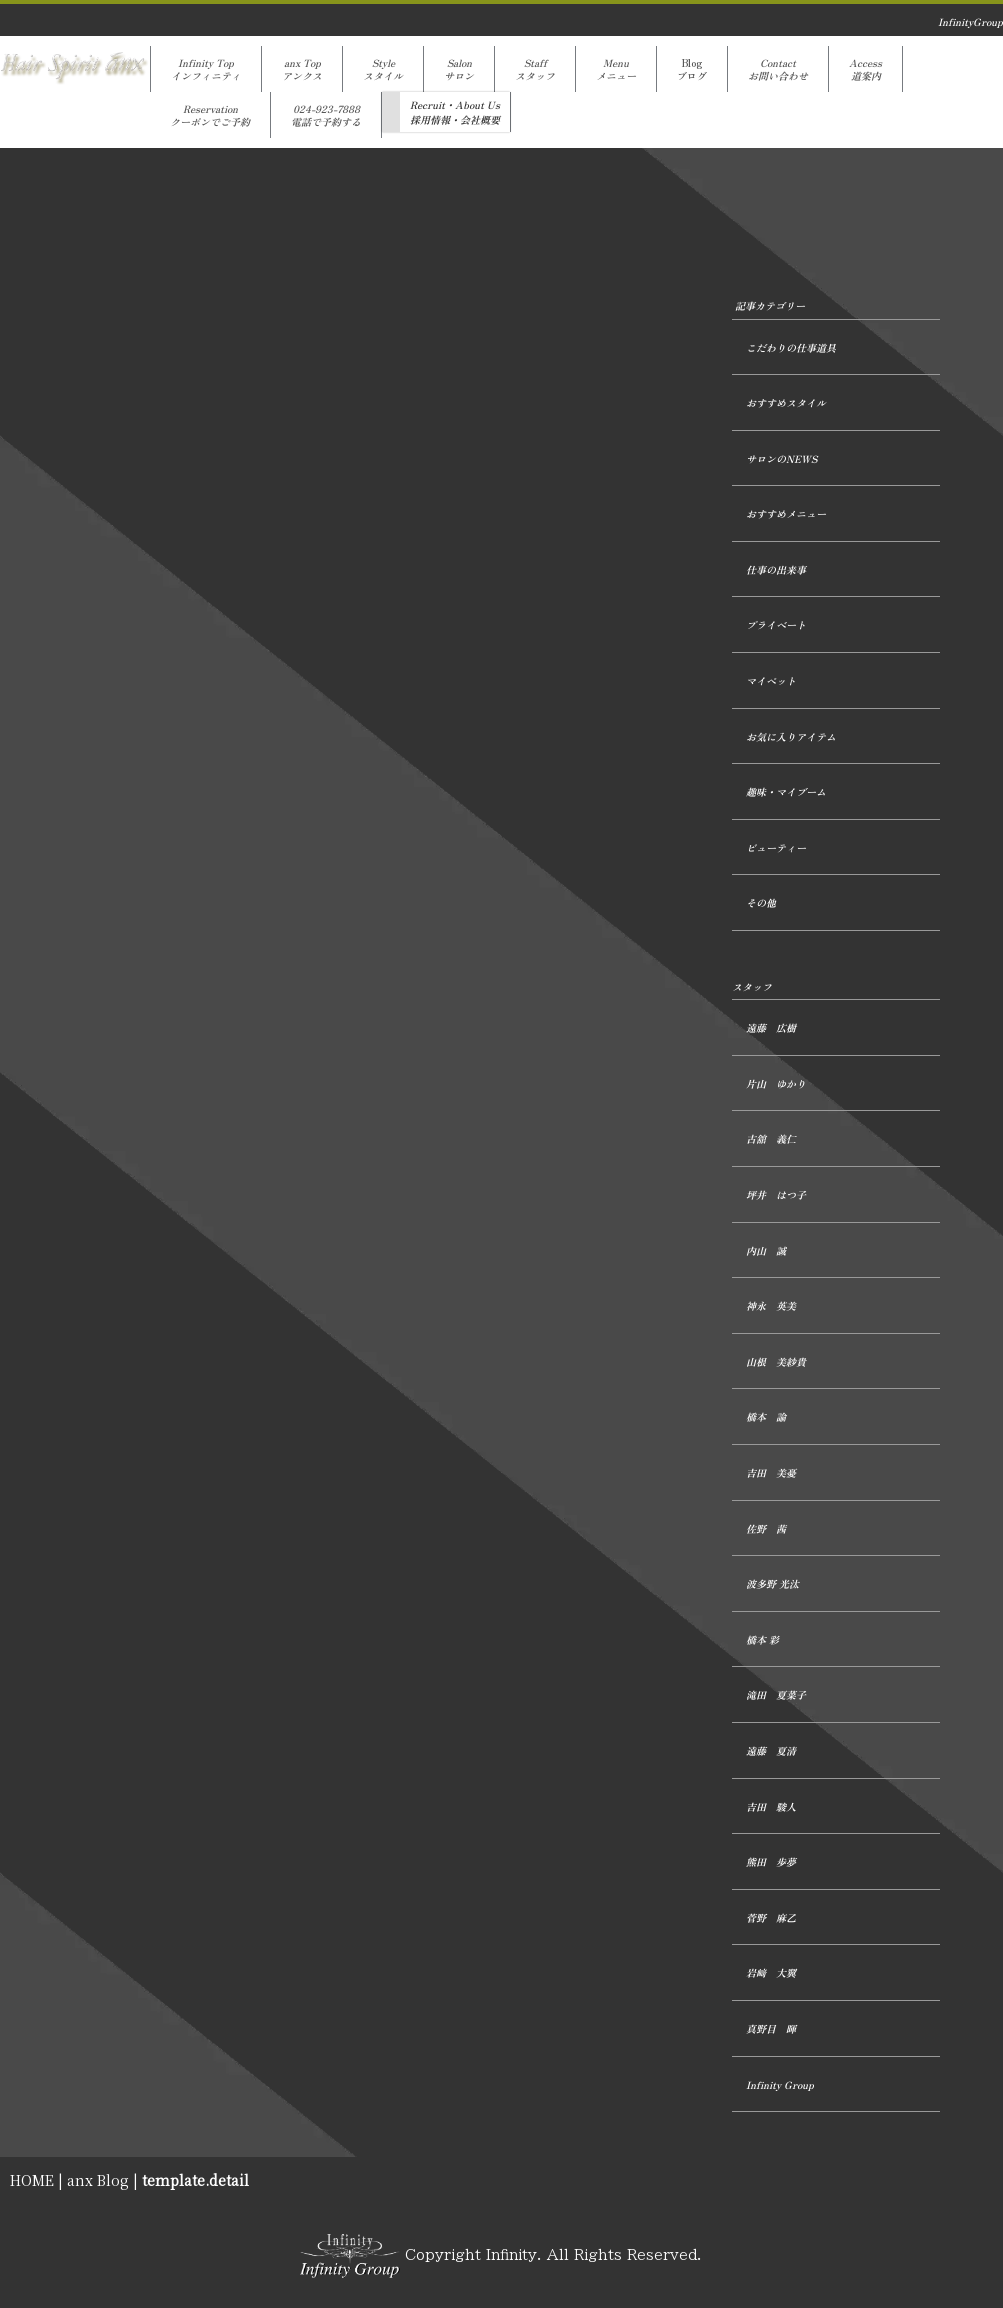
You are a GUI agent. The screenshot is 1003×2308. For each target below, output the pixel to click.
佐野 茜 (766, 1528)
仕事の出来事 (776, 569)
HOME (32, 2180)
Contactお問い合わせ (778, 69)
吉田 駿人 (771, 1806)
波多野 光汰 (772, 1583)
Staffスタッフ (535, 69)
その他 (761, 902)
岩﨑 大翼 (771, 1972)
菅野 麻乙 (771, 1917)
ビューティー (776, 847)
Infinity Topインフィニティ (206, 69)
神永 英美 (771, 1305)
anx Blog (98, 2180)
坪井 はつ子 (776, 1194)
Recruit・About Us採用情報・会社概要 (455, 112)
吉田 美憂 (771, 1472)
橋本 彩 (762, 1639)
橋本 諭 (766, 1416)
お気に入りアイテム (791, 736)
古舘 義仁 (771, 1138)
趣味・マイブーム (786, 791)
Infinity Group (780, 2084)
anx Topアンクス (302, 69)
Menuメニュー (616, 69)
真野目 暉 (771, 2028)
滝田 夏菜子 (776, 1694)
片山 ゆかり (776, 1083)
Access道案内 (865, 69)
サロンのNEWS (781, 458)
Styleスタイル (383, 69)
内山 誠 (766, 1250)
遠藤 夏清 (771, 1750)
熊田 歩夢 (771, 1861)
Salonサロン (459, 69)
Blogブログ (692, 69)
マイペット (771, 680)
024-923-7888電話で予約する (326, 115)
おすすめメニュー (786, 513)
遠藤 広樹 (771, 1027)
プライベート (776, 624)
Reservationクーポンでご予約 (210, 115)
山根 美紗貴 (776, 1361)
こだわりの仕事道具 (791, 347)
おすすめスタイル (786, 402)
